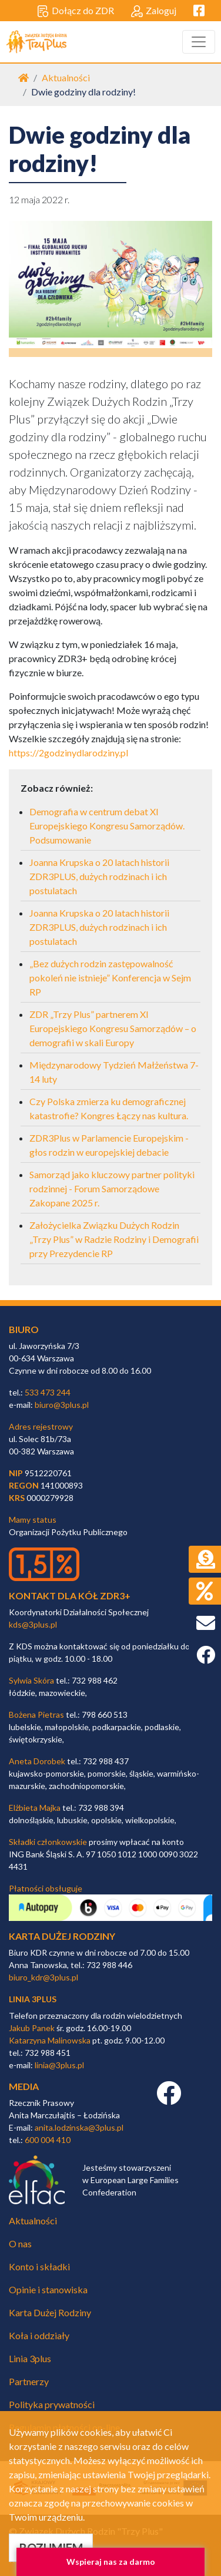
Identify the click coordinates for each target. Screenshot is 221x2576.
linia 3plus (32, 1999)
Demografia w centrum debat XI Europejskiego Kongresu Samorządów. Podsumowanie (107, 825)
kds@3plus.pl (33, 1624)
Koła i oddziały (39, 2335)
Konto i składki (39, 2266)
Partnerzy (29, 2381)
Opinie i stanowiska (48, 2289)
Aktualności (66, 77)
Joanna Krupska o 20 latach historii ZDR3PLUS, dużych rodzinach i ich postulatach (99, 876)
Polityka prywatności (52, 2404)
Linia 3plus (30, 2358)
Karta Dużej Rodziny (50, 2312)
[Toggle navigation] (198, 42)
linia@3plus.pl (59, 2065)
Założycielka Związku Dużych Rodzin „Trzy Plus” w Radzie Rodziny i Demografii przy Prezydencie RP (114, 1239)
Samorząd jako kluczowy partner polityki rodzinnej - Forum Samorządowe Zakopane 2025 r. (112, 1188)
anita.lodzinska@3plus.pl (79, 2127)
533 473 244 (48, 1392)
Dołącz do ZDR (75, 11)
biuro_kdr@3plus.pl (43, 1977)
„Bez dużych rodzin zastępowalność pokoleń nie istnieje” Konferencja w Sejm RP (110, 977)
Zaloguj (153, 11)
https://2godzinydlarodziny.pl (68, 752)
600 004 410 (48, 2140)
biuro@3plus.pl (62, 1405)
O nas (20, 2243)
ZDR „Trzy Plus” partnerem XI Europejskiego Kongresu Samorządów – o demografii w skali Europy (112, 1028)
